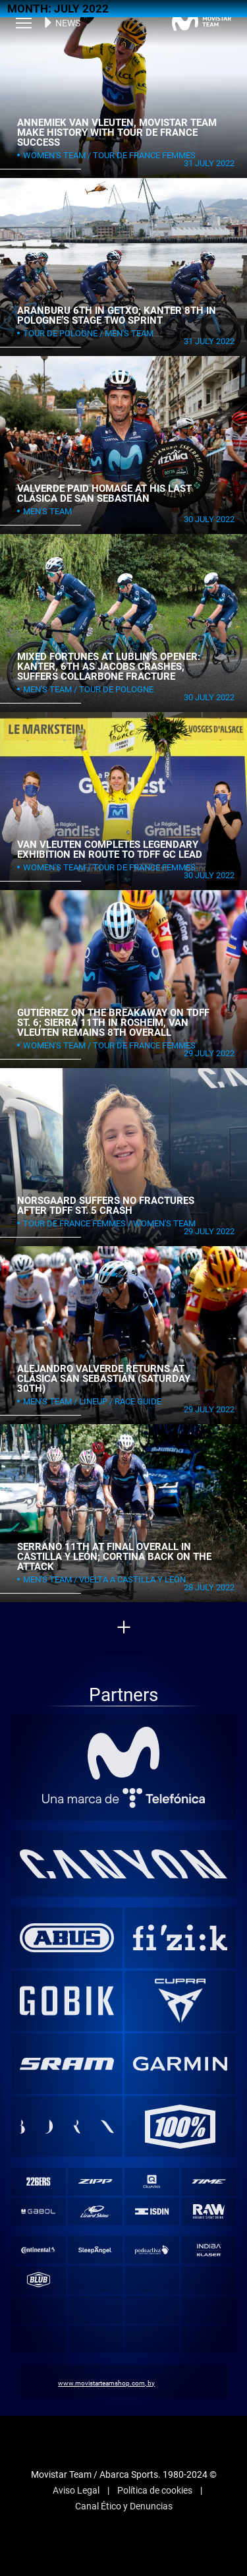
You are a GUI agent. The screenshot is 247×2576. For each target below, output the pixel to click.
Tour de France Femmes (144, 155)
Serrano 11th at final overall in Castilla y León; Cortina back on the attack (114, 1556)
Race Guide (138, 1401)
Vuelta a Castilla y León (132, 1579)
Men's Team (129, 333)
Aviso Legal (76, 2490)
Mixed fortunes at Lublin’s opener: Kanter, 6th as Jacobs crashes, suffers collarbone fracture (108, 666)
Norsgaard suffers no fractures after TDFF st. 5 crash (105, 1205)
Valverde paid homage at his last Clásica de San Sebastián (104, 493)
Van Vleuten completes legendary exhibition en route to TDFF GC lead (109, 849)
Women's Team (54, 155)
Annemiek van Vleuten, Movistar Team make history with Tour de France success (117, 132)
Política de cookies (154, 2490)
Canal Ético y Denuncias (124, 2506)
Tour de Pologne (60, 333)
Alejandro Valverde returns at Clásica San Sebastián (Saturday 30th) (103, 1378)
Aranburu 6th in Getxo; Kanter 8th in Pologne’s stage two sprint (116, 315)
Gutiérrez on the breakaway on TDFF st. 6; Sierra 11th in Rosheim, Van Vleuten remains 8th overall (113, 1022)
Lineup (93, 1401)
